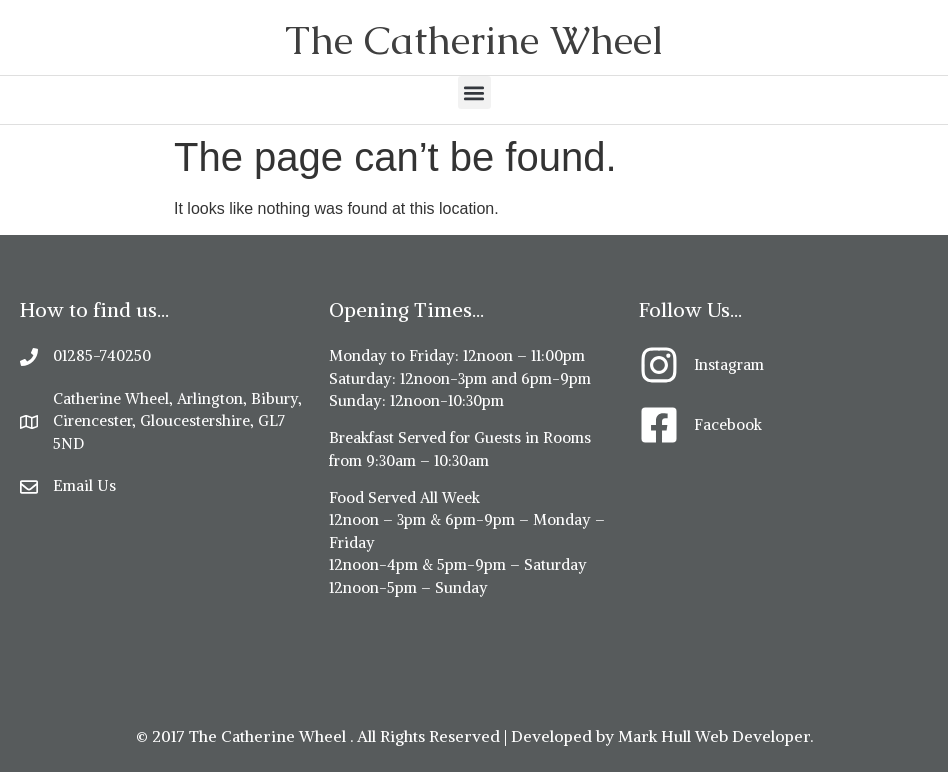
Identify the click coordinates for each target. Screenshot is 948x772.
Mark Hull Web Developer (714, 736)
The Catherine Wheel (474, 40)
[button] (474, 92)
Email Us (84, 485)
